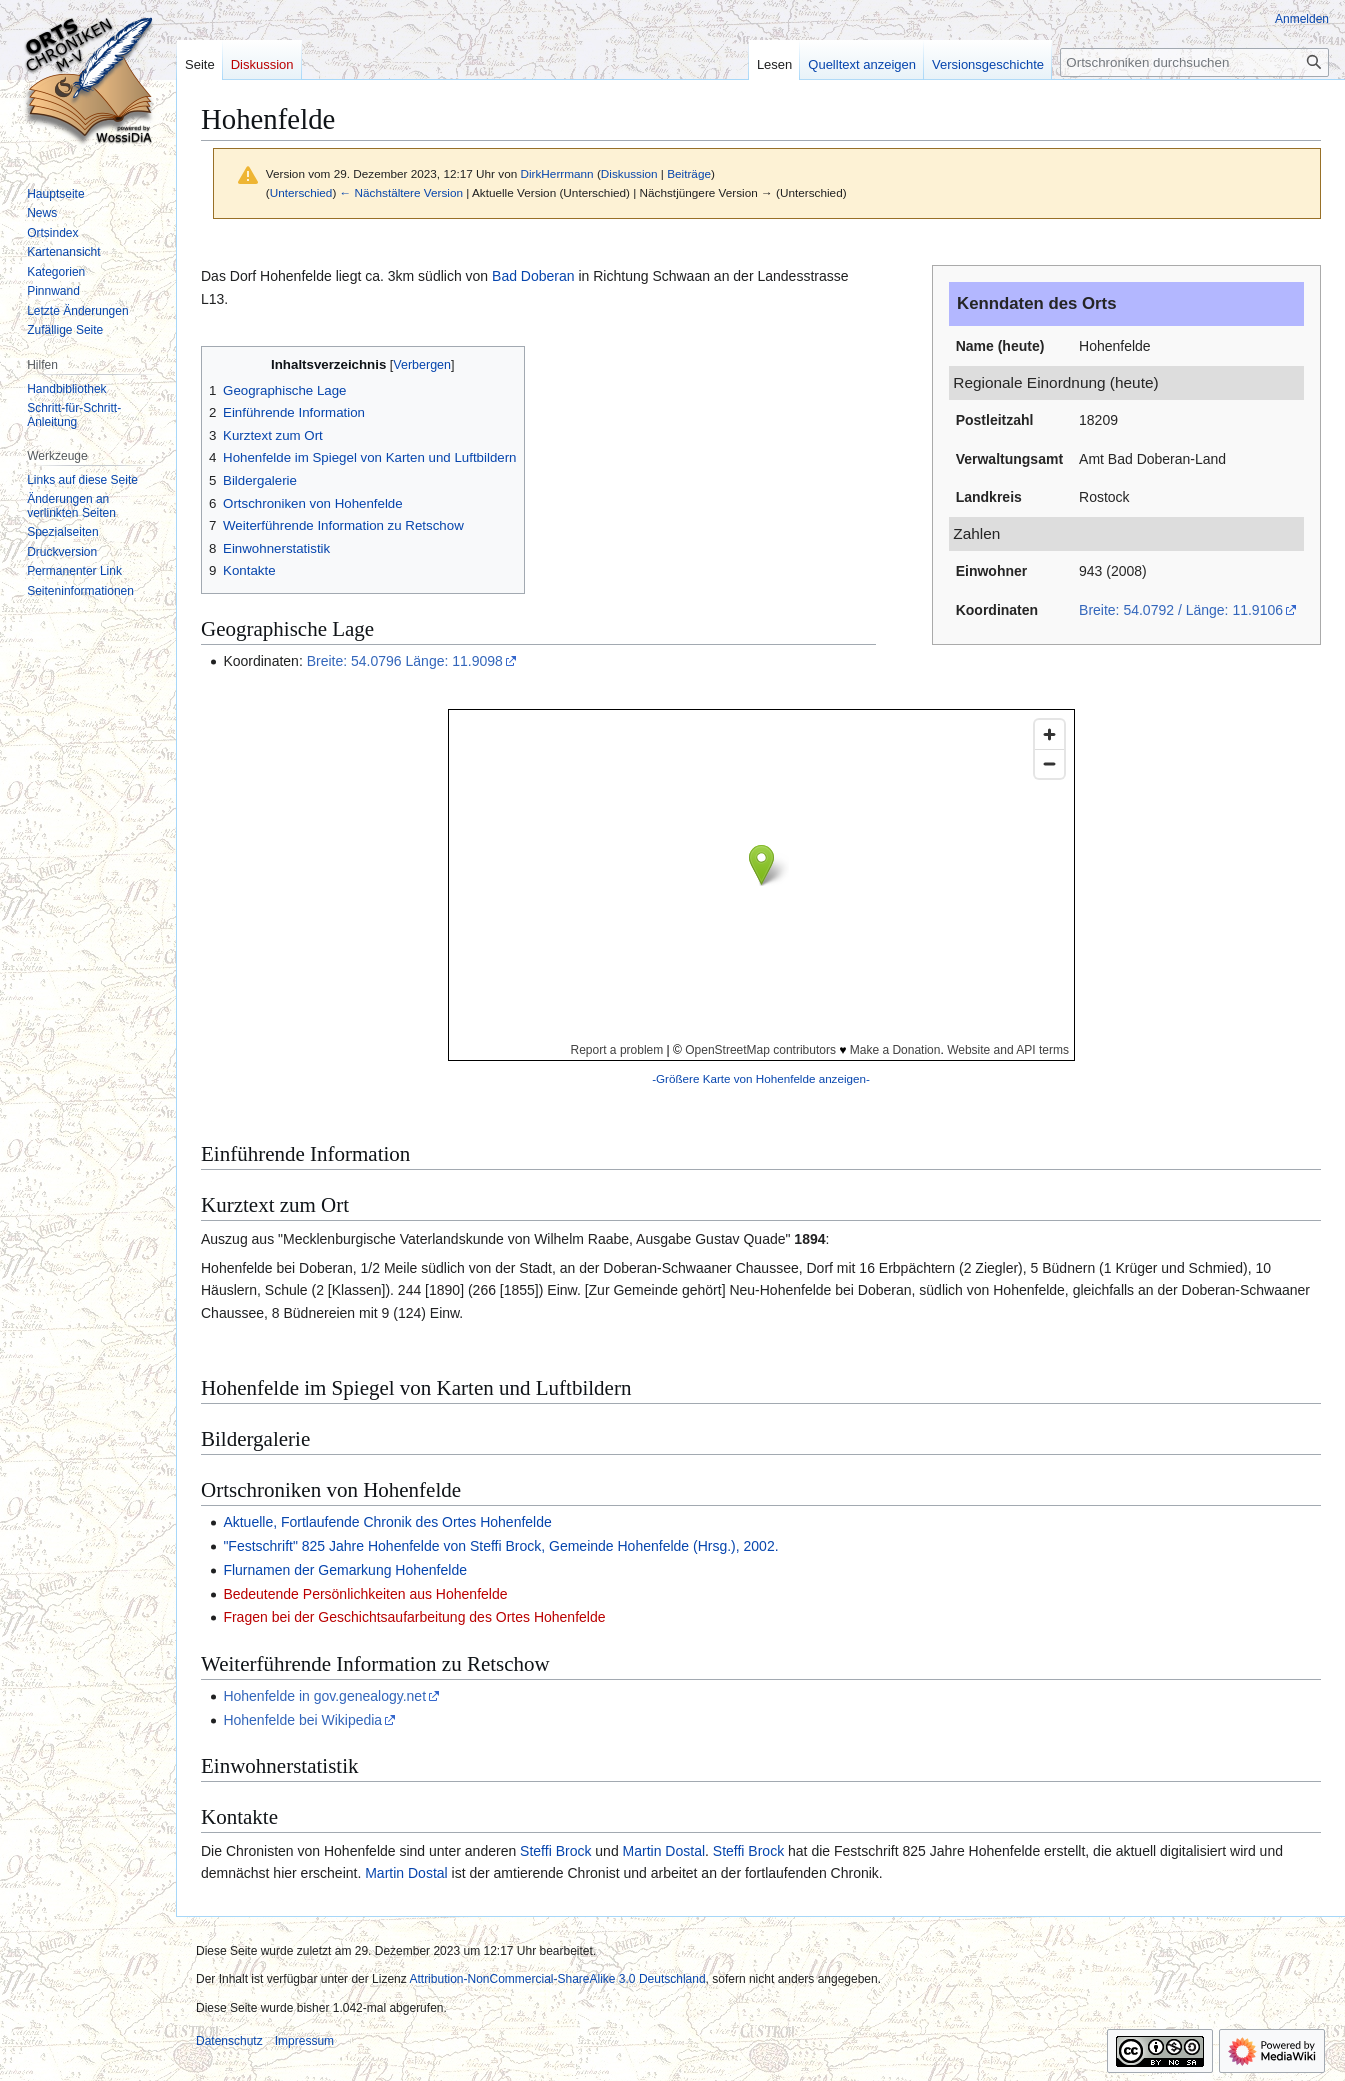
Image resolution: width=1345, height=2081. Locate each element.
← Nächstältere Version (401, 192)
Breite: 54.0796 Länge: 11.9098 (405, 661)
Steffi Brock (555, 1851)
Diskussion (629, 173)
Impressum (304, 2041)
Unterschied (301, 192)
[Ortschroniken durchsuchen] (1194, 62)
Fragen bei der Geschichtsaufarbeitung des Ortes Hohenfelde (414, 1617)
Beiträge (689, 173)
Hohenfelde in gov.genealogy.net (324, 1696)
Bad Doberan (533, 276)
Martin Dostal (664, 1851)
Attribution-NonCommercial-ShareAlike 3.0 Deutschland (557, 1979)
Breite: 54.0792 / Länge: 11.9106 (1181, 610)
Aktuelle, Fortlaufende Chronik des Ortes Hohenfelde (387, 1522)
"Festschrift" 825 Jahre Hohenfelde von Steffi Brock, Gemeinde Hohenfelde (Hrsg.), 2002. (500, 1546)
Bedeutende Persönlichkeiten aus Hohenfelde (365, 1594)
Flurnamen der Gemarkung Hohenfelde (345, 1570)
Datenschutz (229, 2041)
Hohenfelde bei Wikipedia (302, 1720)
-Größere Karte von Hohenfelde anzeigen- (761, 1078)
